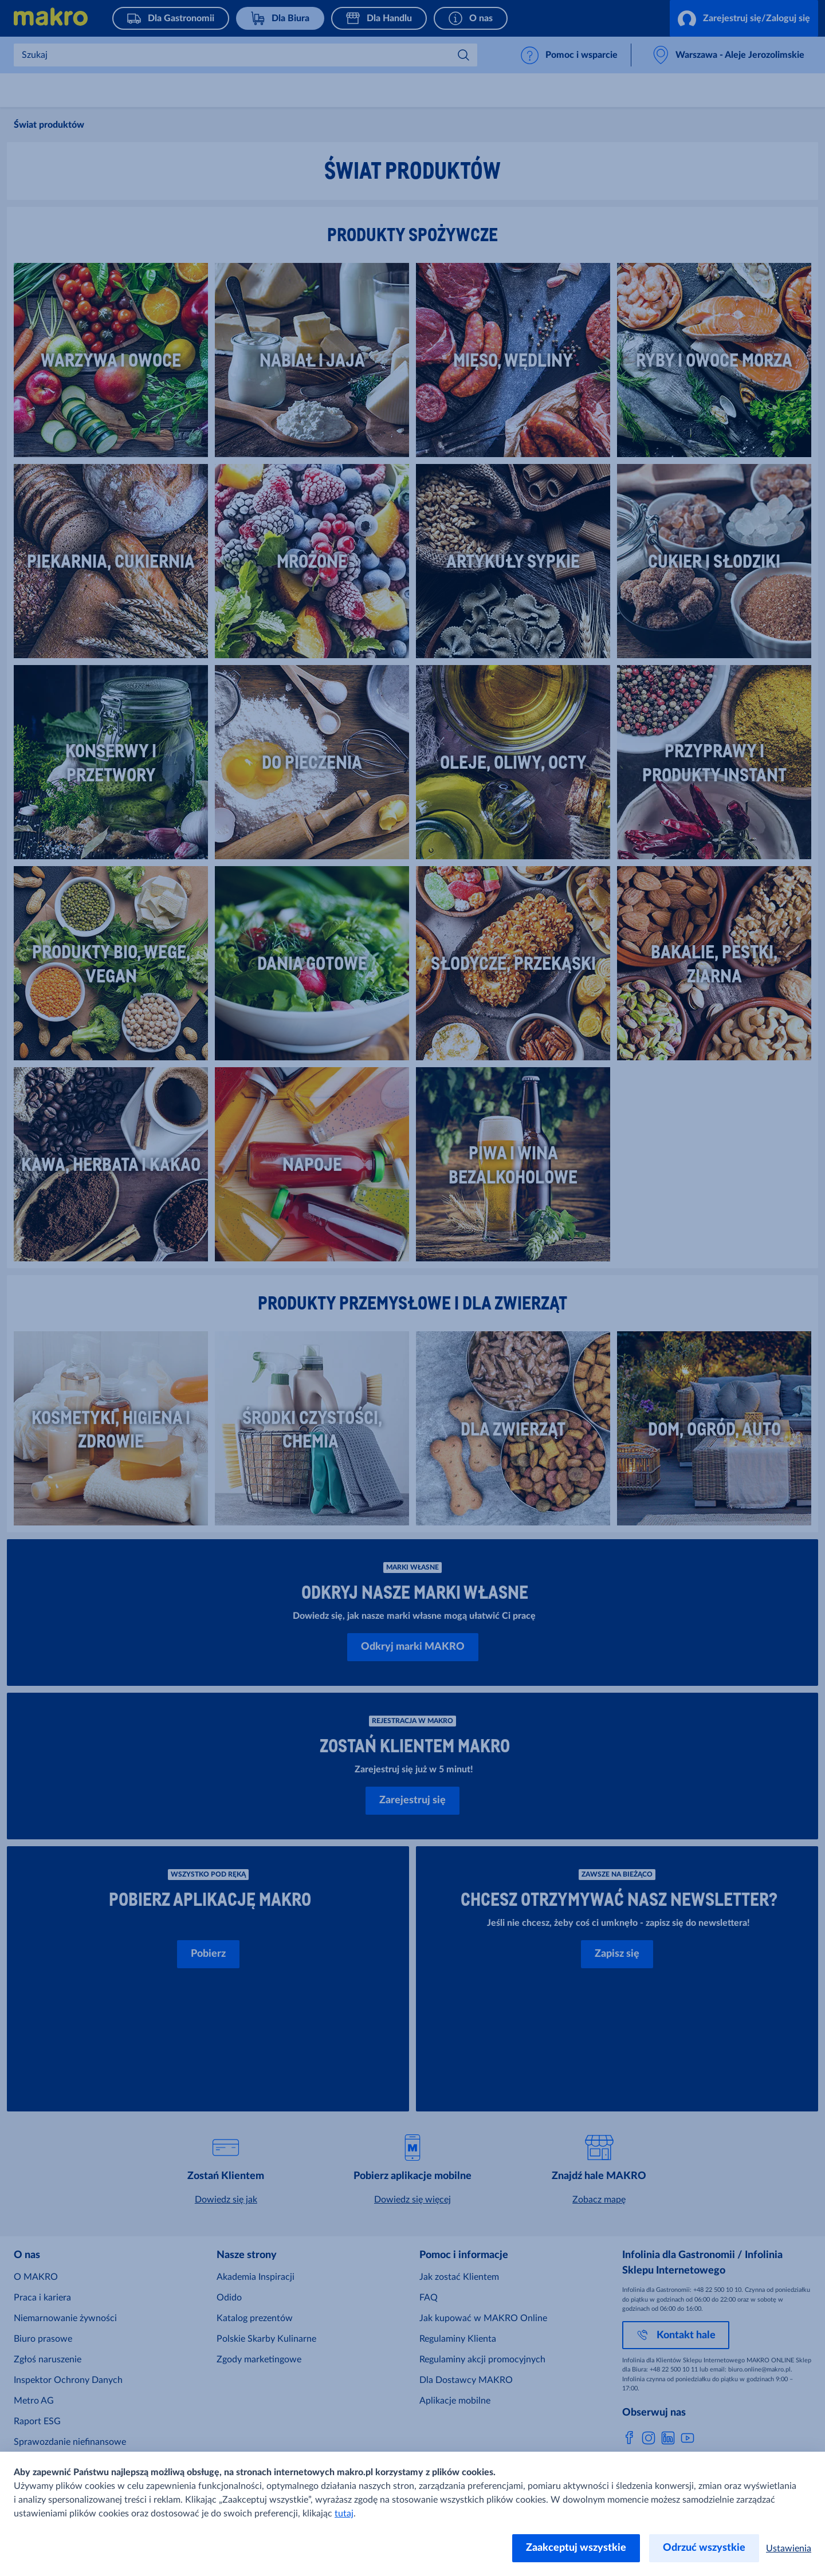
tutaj (344, 2513)
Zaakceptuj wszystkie (576, 2548)
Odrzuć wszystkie (704, 2548)
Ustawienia (788, 2548)
